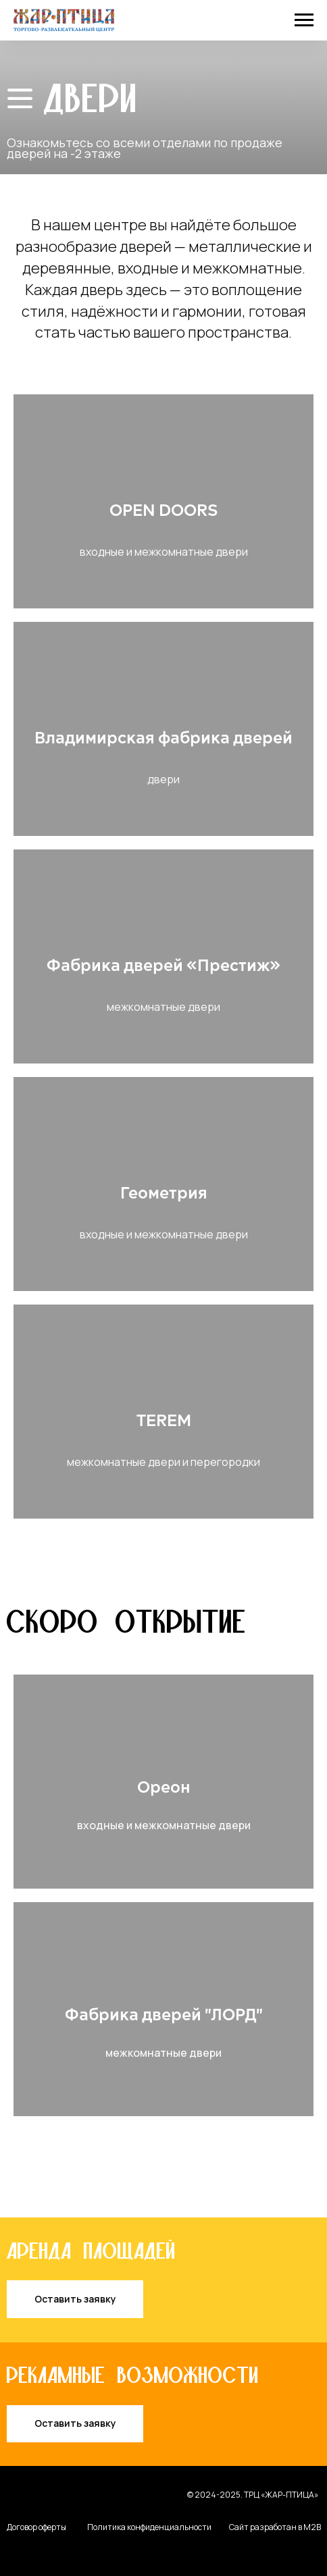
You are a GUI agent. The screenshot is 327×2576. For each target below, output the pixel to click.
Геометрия (163, 1193)
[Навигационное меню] (304, 20)
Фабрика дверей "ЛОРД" (164, 2015)
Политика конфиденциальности (149, 2527)
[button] (75, 2298)
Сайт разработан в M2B (275, 2527)
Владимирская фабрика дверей (163, 738)
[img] (19, 98)
